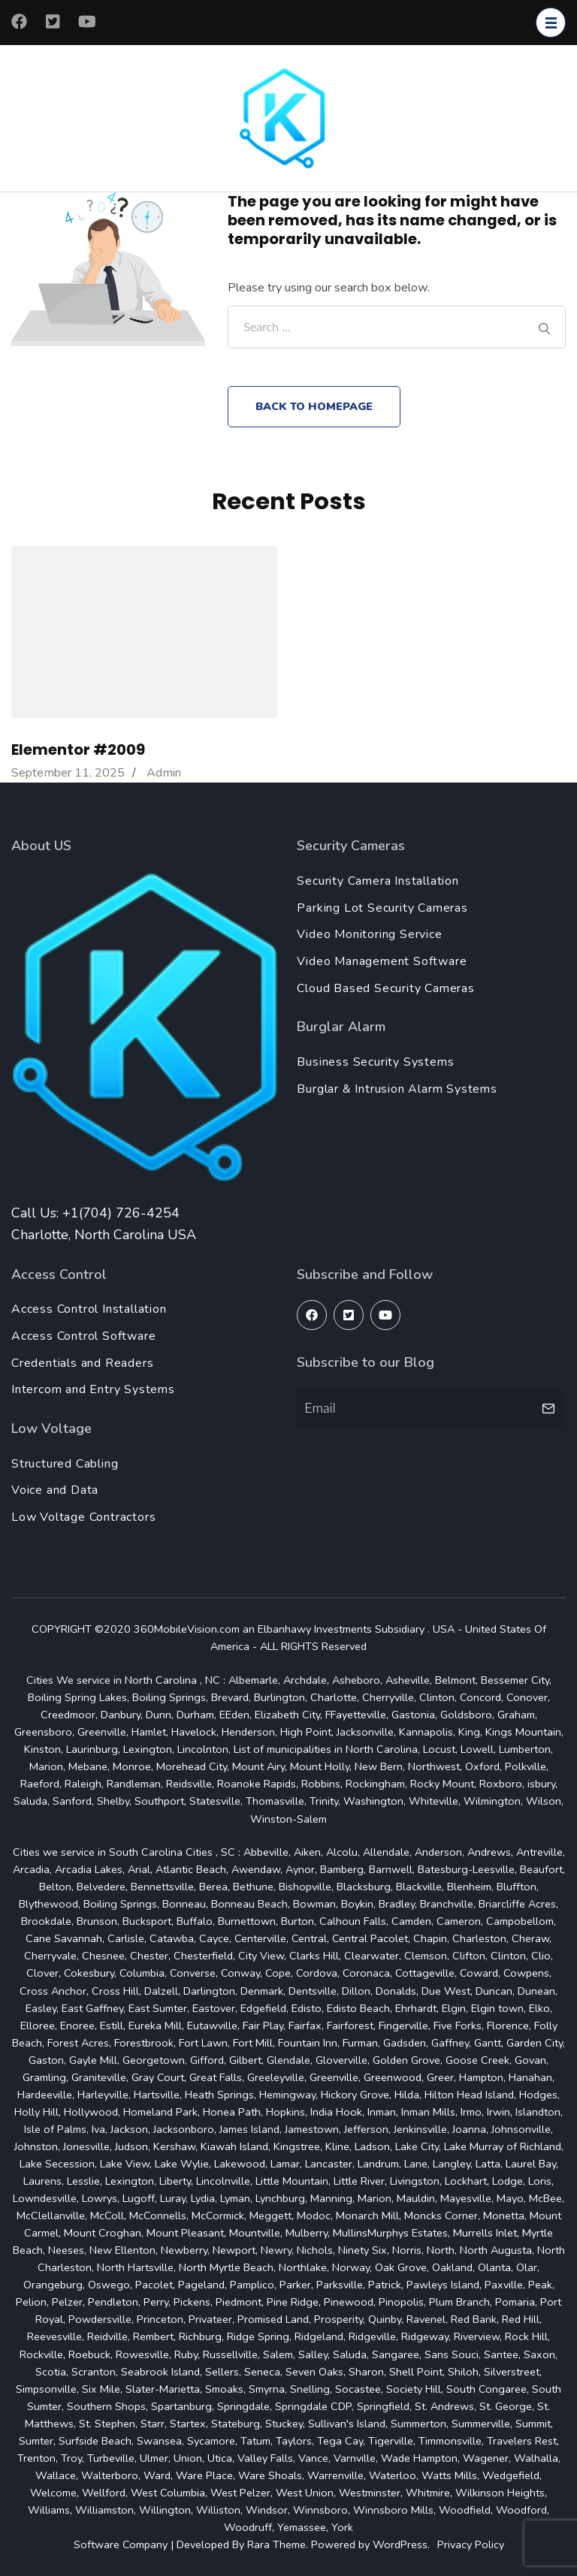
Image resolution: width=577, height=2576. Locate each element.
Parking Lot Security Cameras (382, 908)
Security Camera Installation (377, 881)
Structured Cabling (64, 1463)
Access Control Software (83, 1336)
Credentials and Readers (82, 1363)
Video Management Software (382, 961)
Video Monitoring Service (369, 934)
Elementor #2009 (78, 749)
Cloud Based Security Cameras (385, 988)
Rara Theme (276, 2544)
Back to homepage (314, 406)
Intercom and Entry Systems (93, 1389)
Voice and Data (54, 1490)
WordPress (400, 2544)
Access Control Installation (89, 1309)
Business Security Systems (375, 1062)
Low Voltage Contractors (83, 1517)
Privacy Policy (470, 2544)
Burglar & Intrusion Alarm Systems (397, 1089)
